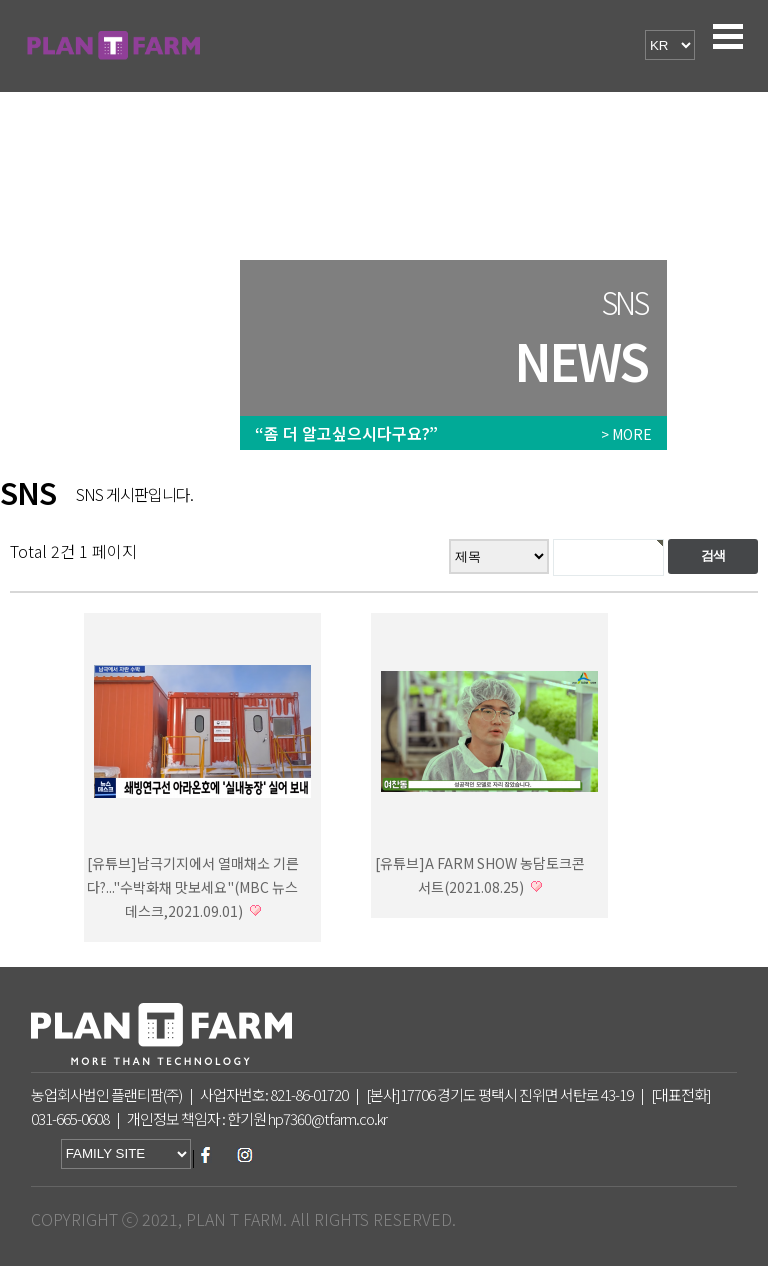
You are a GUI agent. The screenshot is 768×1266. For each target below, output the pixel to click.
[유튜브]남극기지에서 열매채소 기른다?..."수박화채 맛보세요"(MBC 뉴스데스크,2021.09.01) (193, 887)
